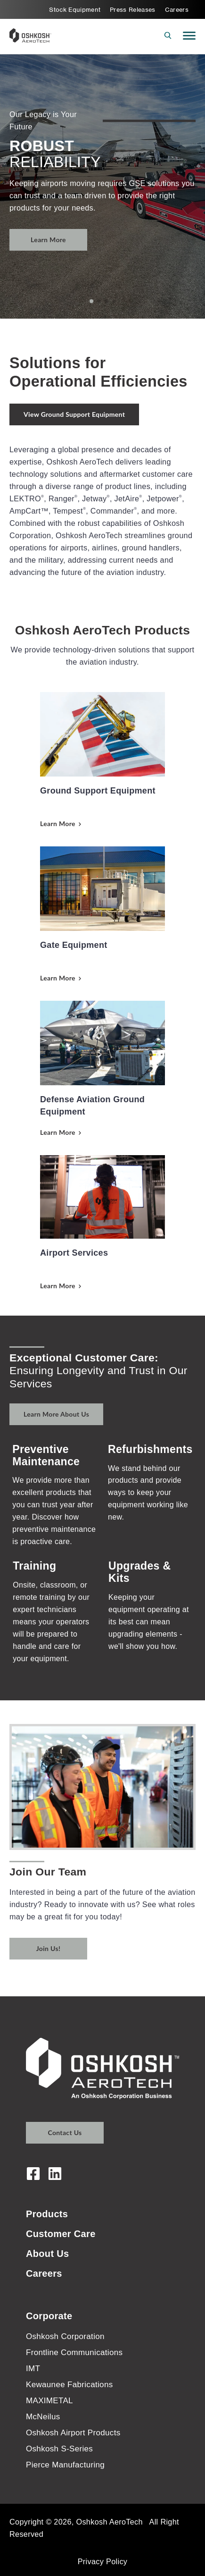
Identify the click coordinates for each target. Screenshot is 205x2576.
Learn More (48, 240)
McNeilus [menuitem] (43, 2416)
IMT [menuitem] (33, 2368)
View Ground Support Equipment (74, 414)
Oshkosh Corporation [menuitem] (65, 2336)
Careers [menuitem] (177, 10)
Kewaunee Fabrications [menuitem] (69, 2384)
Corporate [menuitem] (49, 2316)
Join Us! (48, 1948)
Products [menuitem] (47, 2214)
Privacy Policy (103, 2561)
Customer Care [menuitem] (61, 2234)
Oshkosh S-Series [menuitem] (59, 2448)
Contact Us (65, 2132)
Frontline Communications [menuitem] (74, 2352)
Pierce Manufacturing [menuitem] (65, 2464)
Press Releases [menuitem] (133, 10)
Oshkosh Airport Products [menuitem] (73, 2432)
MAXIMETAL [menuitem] (49, 2400)
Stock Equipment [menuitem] (74, 10)
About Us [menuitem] (47, 2253)
